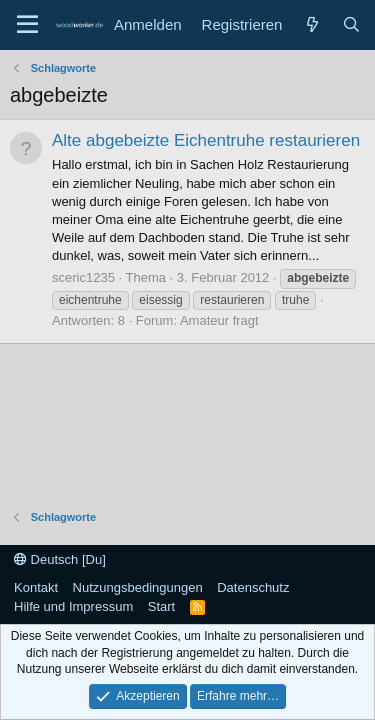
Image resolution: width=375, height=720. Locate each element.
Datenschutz (253, 587)
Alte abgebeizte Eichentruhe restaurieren (206, 140)
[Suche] (351, 24)
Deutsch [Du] (60, 559)
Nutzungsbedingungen (138, 587)
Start (161, 606)
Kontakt (36, 587)
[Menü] (27, 25)
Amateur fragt (219, 320)
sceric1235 (83, 277)
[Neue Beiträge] (311, 24)
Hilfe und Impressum (73, 606)
